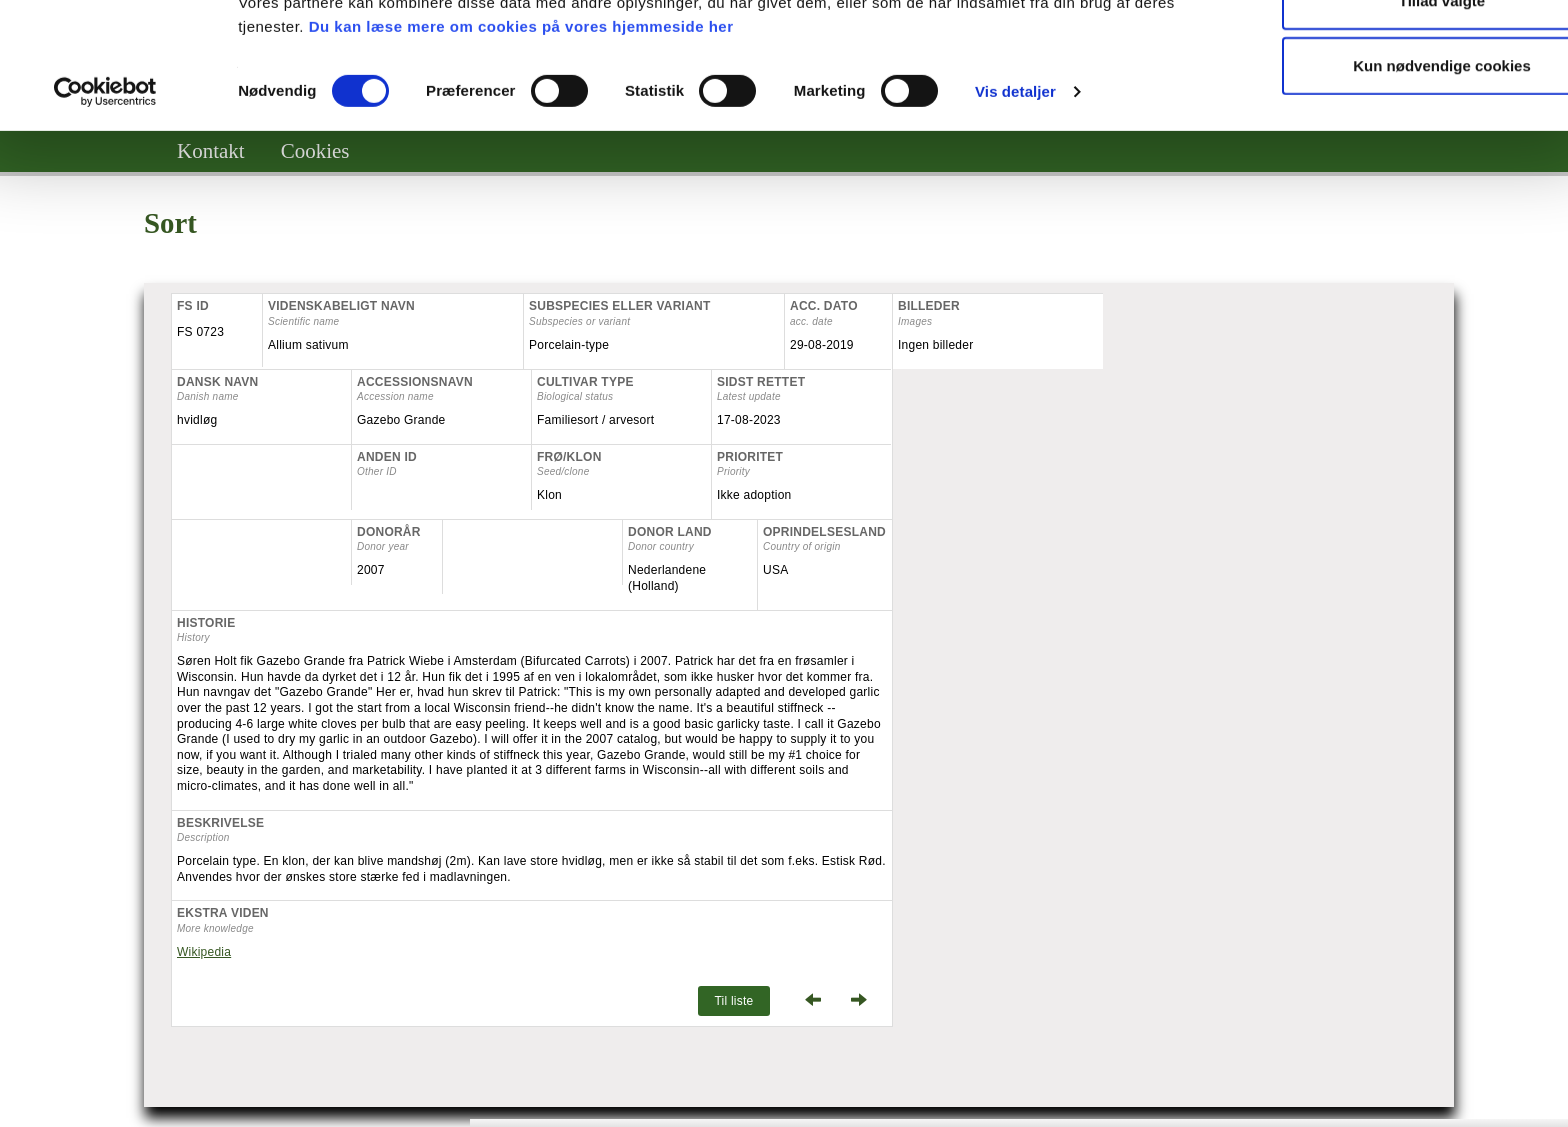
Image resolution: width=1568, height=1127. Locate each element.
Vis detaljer (1015, 209)
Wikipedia (204, 952)
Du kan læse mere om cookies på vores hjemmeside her (521, 144)
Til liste (733, 1001)
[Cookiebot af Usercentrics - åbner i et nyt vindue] (105, 210)
